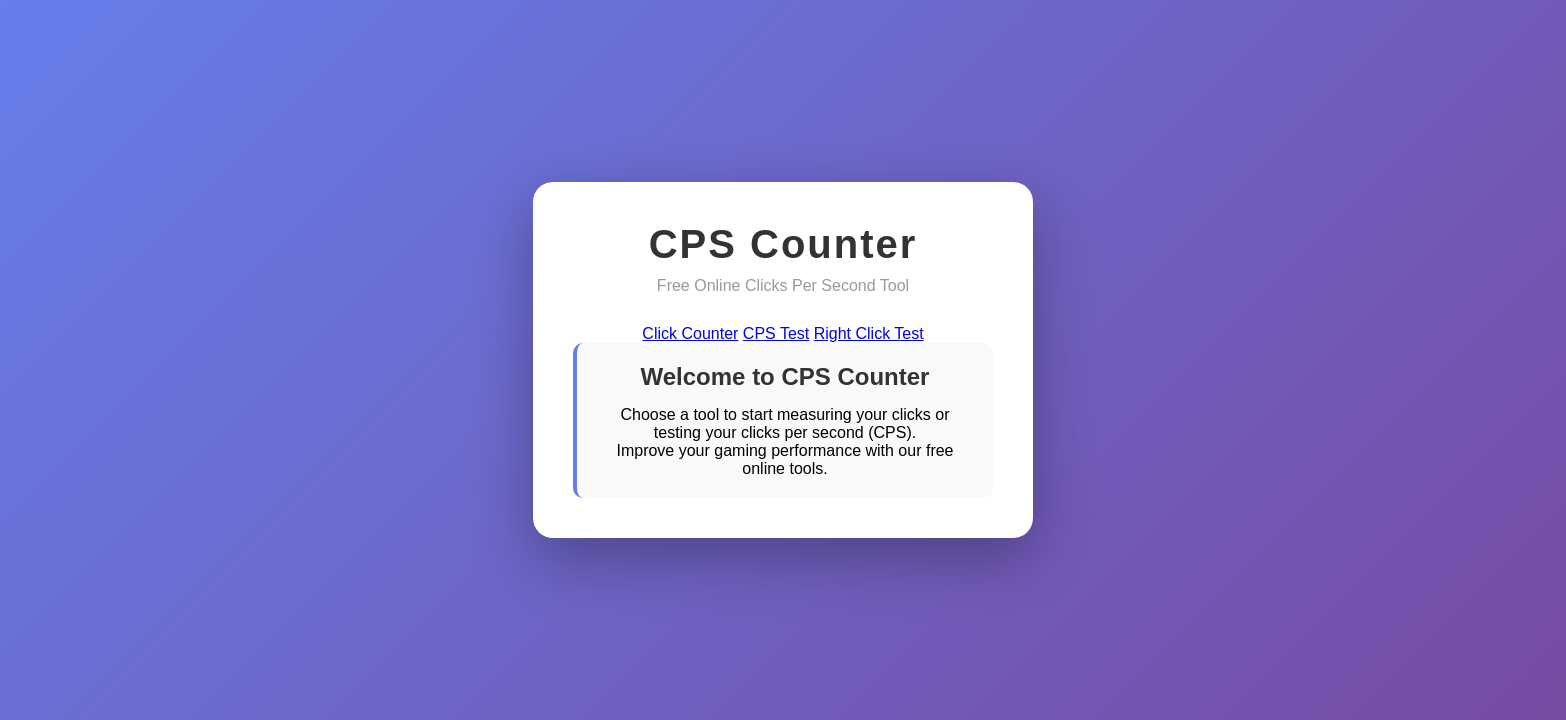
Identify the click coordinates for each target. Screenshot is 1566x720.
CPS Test (776, 333)
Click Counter (690, 333)
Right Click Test (869, 333)
